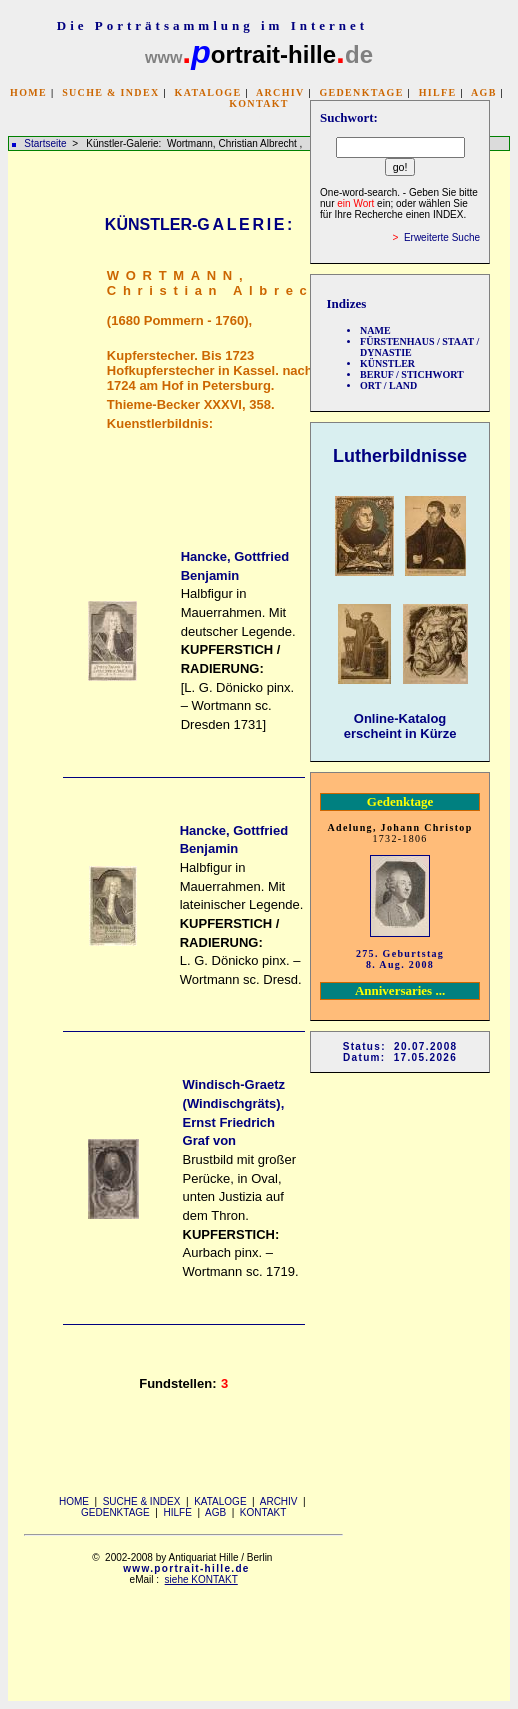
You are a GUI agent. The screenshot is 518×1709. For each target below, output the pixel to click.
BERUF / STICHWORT (412, 374)
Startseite (45, 143)
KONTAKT (259, 103)
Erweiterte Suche (442, 237)
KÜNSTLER (387, 363)
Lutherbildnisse (400, 456)
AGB (484, 92)
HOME (28, 92)
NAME (375, 330)
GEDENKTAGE (361, 92)
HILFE (438, 92)
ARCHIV (280, 92)
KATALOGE (208, 92)
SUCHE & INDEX (110, 92)
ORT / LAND (388, 385)
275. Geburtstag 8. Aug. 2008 (400, 959)
